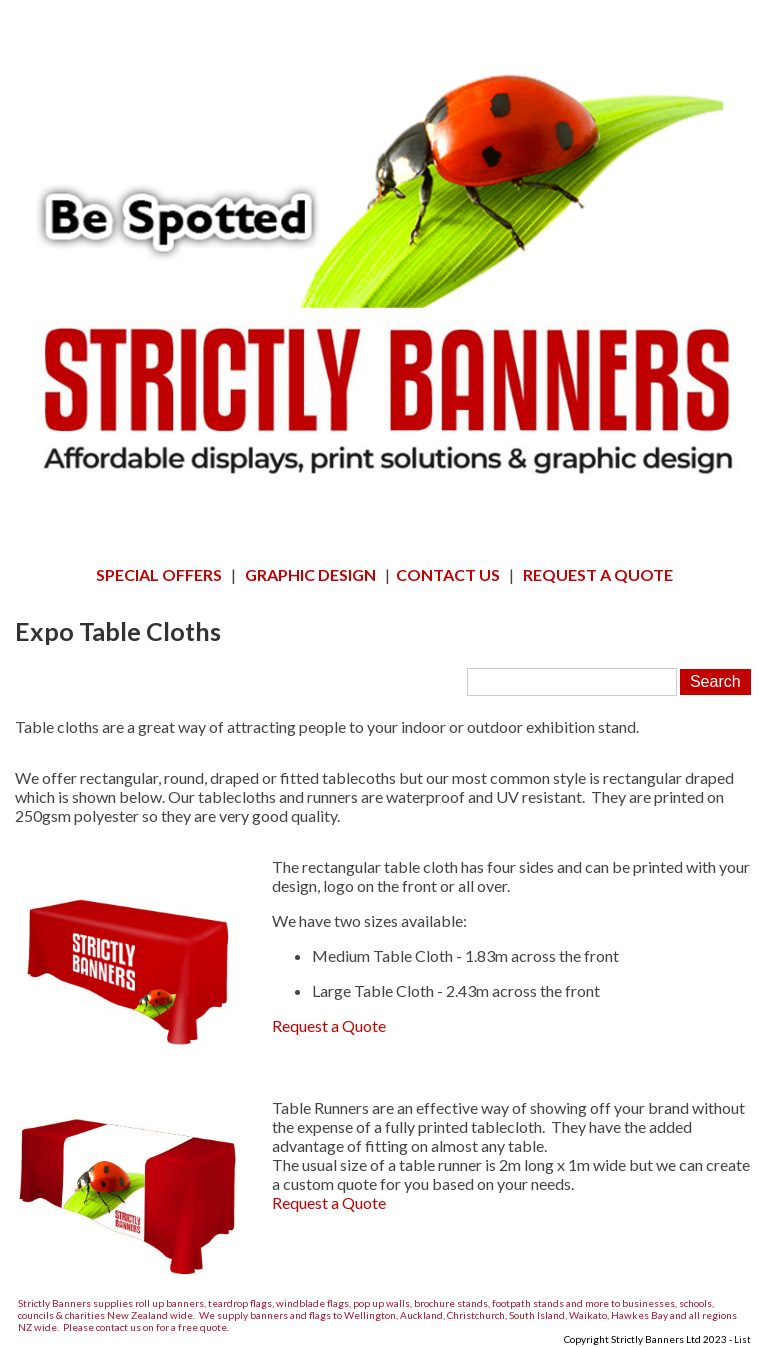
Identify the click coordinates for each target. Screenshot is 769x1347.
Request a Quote (329, 1025)
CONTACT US (448, 574)
